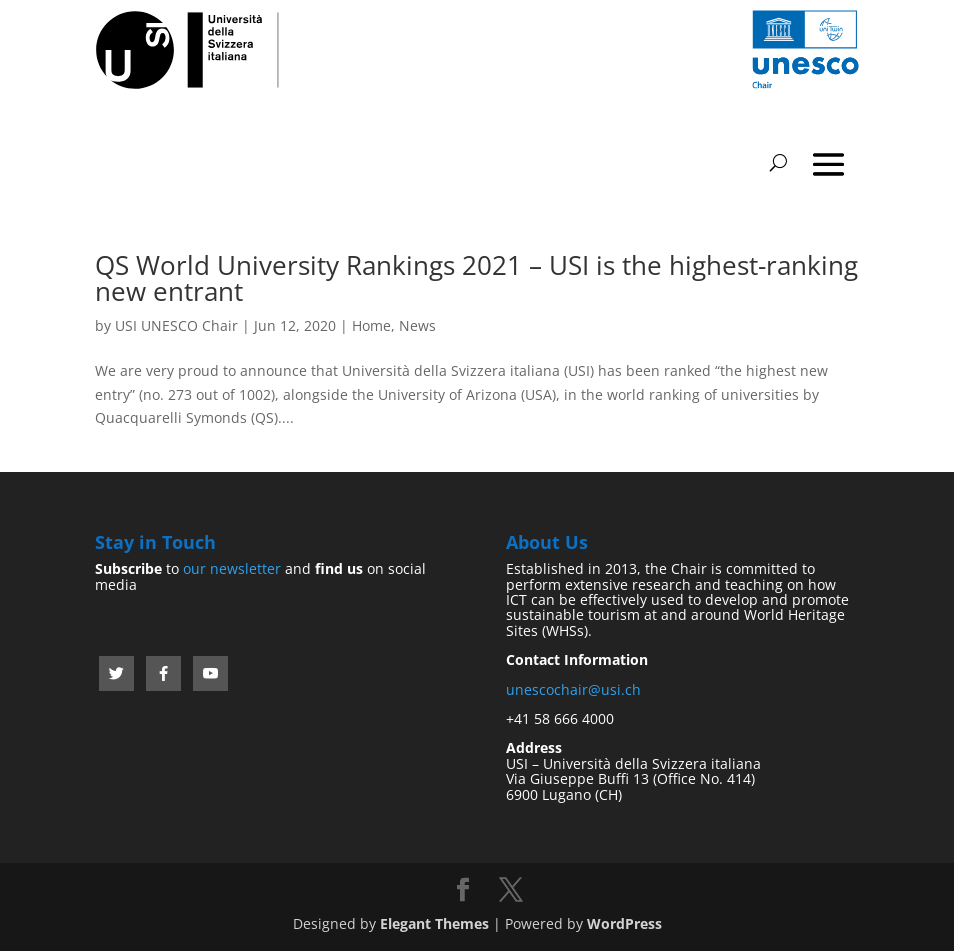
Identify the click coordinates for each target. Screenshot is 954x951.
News (417, 325)
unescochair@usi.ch (573, 689)
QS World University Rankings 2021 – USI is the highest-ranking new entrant (476, 278)
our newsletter (232, 568)
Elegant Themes (434, 923)
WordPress (624, 923)
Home (371, 325)
